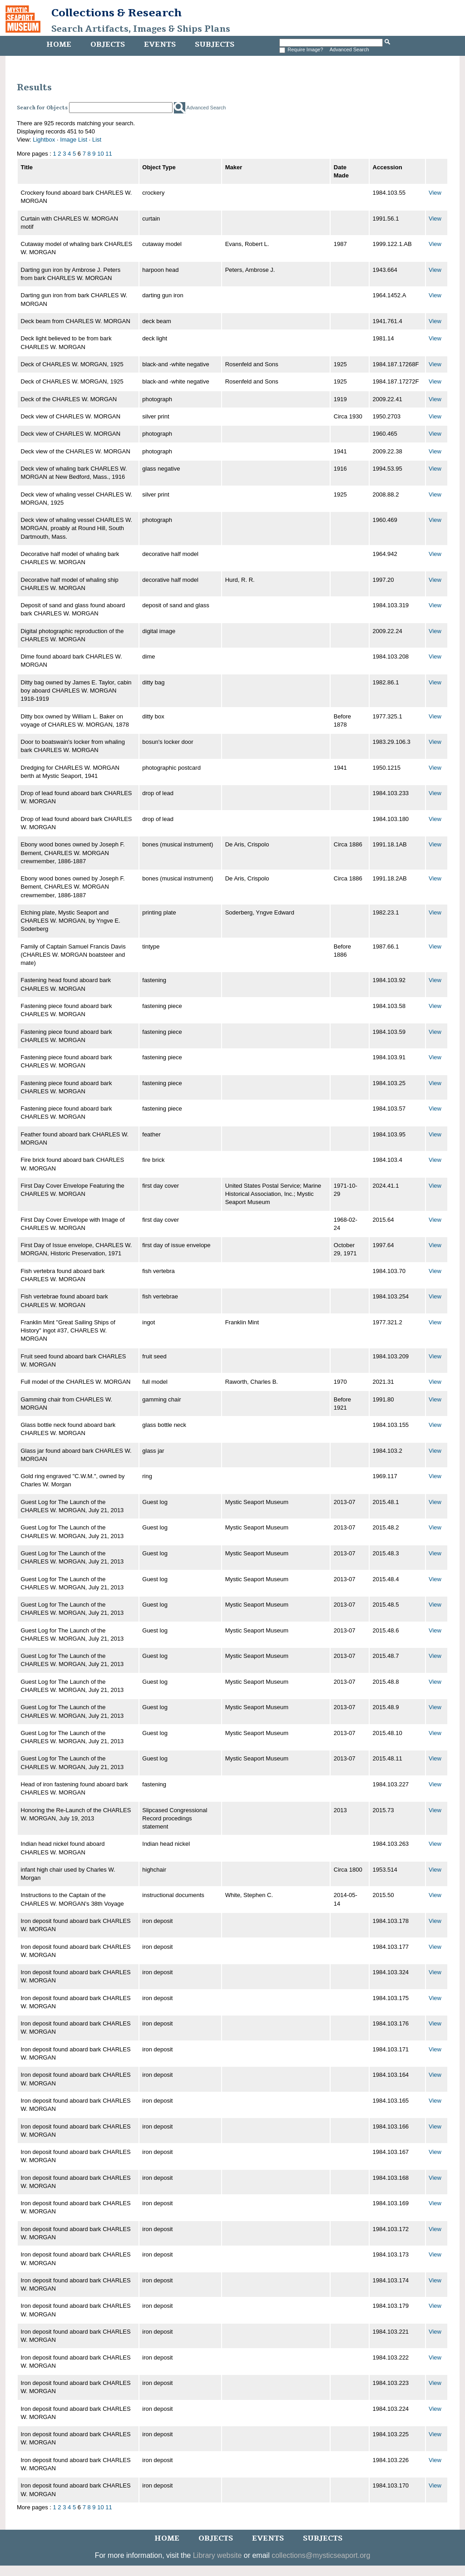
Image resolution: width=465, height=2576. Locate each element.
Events (160, 44)
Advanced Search (349, 49)
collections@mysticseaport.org (321, 2555)
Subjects (214, 44)
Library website (217, 2555)
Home (58, 44)
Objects (107, 44)
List (96, 139)
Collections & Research (116, 12)
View (435, 192)
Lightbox (44, 139)
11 (108, 153)
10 (100, 153)
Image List (73, 139)
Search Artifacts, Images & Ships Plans (140, 29)
